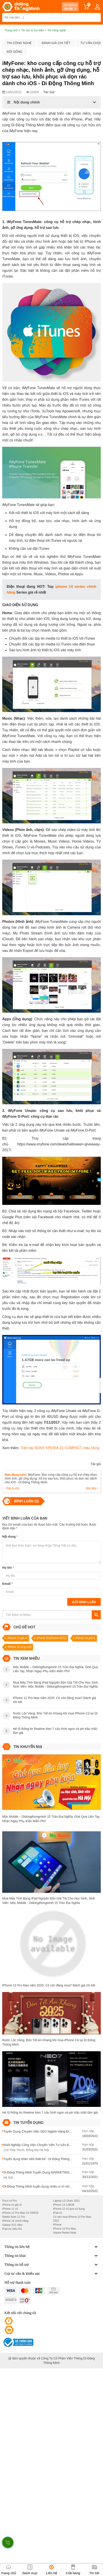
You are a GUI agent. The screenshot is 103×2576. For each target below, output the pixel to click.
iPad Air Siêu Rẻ (12, 2228)
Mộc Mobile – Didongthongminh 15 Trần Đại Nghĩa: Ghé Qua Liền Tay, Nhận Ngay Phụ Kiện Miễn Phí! (51, 1819)
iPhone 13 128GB (63, 2204)
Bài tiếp (92, 1488)
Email (7, 1583)
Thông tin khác (51, 2255)
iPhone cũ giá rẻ (12, 2204)
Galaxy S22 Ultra (12, 2224)
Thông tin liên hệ (51, 2247)
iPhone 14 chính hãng (15, 2220)
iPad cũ (57, 2212)
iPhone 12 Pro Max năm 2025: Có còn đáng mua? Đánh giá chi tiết (48, 1985)
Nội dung (10, 1536)
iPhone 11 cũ (10, 2208)
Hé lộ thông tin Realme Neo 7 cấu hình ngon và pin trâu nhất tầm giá (50, 2112)
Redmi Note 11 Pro (13, 2216)
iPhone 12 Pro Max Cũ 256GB (20, 2212)
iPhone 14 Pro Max (64, 2228)
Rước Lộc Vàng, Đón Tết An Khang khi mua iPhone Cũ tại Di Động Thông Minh (48, 2042)
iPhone (57, 2224)
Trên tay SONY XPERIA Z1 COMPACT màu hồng (60, 1448)
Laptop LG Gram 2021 (66, 2200)
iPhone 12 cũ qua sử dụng (69, 2208)
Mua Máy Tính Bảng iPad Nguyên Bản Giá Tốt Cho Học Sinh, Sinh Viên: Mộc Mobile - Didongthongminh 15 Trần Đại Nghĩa (48, 1901)
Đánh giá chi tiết (56, 43)
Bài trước (12, 1488)
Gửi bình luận (84, 1602)
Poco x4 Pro (9, 2200)
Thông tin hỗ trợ (51, 2264)
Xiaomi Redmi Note (64, 2232)
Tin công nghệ (19, 43)
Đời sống (14, 51)
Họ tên (8, 1567)
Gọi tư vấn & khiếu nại (51, 2273)
